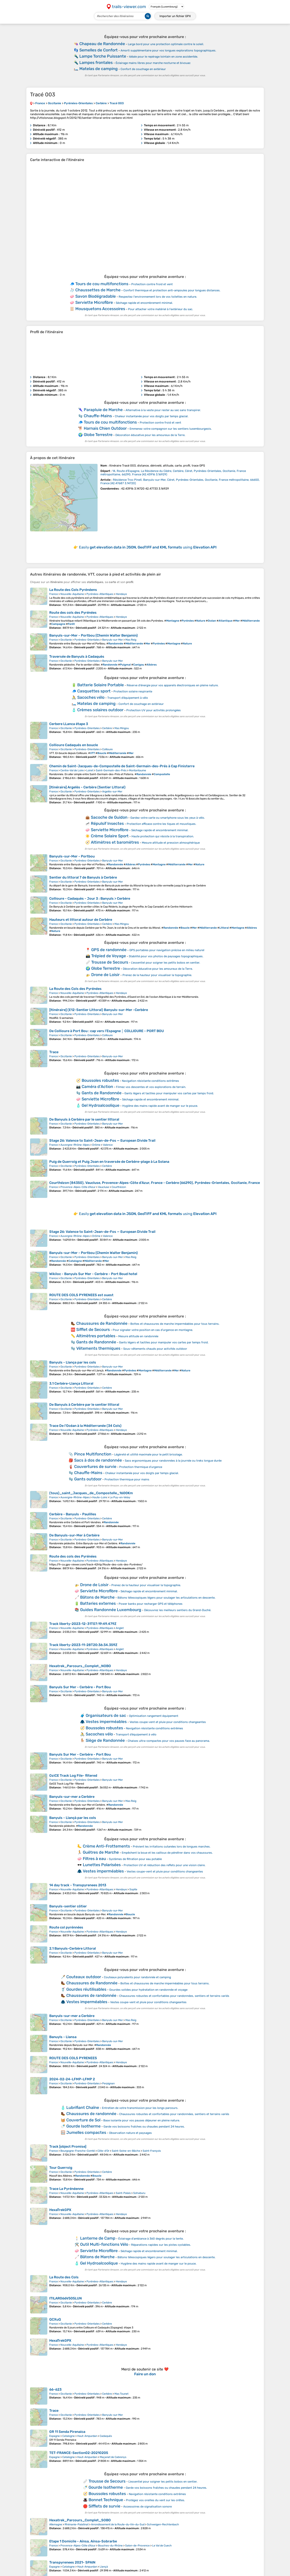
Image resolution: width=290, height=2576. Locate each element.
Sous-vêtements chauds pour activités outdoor (155, 1348)
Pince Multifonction (92, 1454)
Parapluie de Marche (103, 409)
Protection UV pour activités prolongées (153, 710)
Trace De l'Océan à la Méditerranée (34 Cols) (85, 1426)
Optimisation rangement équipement (153, 1716)
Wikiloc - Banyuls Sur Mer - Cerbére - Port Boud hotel (93, 1274)
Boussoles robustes (100, 1080)
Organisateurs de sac (106, 1715)
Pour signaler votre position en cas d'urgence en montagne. (153, 1330)
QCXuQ (55, 2319)
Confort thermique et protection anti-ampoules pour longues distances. (171, 290)
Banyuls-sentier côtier (68, 1906)
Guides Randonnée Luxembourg (110, 1609)
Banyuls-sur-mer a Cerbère (71, 1797)
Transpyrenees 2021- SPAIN (72, 2562)
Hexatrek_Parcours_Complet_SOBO (80, 2520)
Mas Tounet (121, 2393)
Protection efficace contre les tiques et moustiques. (161, 824)
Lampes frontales (96, 62)
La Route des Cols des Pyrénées (75, 989)
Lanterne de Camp (97, 2238)
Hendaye (121, 594)
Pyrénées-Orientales (87, 639)
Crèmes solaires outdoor (100, 709)
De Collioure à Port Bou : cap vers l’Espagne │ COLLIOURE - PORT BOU (106, 1031)
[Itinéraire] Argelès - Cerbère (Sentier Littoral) (87, 787)
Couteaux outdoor (83, 1976)
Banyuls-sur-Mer (112, 639)
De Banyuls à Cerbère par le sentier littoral (84, 1119)
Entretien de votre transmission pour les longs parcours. (140, 2108)
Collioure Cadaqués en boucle (73, 745)
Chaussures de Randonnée (101, 1323)
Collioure (107, 749)
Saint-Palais (123, 2193)
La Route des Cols (64, 2277)
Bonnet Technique (106, 2499)
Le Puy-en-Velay (120, 1497)
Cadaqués (106, 2436)
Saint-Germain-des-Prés (111, 770)
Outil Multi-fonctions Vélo (104, 2244)
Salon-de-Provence (137, 2545)
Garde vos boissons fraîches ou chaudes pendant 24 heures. (144, 2126)
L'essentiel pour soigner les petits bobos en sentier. (165, 962)
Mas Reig (130, 639)
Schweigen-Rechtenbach (163, 2524)
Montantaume (137, 770)
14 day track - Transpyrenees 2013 (77, 1885)
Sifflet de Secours (93, 1329)
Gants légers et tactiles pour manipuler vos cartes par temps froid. (169, 1093)
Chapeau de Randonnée (102, 43)
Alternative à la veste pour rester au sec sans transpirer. (163, 410)
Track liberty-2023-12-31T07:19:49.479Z (82, 1624)
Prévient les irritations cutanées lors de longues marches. (171, 1846)
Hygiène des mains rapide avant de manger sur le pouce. (160, 1106)
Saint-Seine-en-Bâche (126, 2150)
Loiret (89, 770)
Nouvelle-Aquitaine (72, 594)
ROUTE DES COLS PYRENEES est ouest (81, 1295)
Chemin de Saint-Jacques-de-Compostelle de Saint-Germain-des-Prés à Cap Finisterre (122, 766)
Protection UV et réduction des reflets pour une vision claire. (164, 1865)
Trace (53, 1052)
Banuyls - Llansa (62, 2037)
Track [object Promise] (67, 2146)
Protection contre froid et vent (152, 284)
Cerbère (107, 728)
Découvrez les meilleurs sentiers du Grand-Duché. (177, 1610)
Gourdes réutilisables (86, 1989)
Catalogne (68, 2436)
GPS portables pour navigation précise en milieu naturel (166, 950)
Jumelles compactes (86, 2132)
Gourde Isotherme (83, 2126)
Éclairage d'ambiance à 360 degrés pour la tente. (151, 2238)
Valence (108, 1144)
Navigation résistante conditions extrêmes (150, 1081)
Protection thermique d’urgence (140, 1467)
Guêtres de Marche (101, 1852)
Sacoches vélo (90, 697)
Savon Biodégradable (95, 296)
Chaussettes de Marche (98, 289)
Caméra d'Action (97, 1086)
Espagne (54, 2436)
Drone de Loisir (105, 974)
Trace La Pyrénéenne (66, 2189)
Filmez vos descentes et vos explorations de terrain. (151, 1087)
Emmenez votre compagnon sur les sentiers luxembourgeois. (171, 428)
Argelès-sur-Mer (112, 791)
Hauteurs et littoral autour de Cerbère (80, 920)
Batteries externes (98, 1603)
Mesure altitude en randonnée (138, 1336)
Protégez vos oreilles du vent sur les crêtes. (155, 2500)
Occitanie (66, 639)
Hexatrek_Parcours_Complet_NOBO (80, 1666)
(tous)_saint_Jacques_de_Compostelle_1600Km (91, 1493)
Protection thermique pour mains (126, 1479)
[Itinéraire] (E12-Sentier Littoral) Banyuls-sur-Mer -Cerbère (98, 1010)
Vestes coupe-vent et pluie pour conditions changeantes (168, 1722)
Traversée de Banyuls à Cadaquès (76, 656)
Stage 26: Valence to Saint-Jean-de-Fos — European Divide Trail (102, 1140)
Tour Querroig (60, 2168)
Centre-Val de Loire (72, 770)
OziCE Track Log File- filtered (73, 1775)
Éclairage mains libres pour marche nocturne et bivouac (153, 63)
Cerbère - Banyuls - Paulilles (72, 1514)
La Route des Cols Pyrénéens (73, 590)
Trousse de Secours (109, 962)
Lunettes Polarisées (102, 1864)
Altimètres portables (95, 1335)
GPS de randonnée (109, 949)
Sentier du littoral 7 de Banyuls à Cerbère (83, 877)
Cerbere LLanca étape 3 (68, 724)
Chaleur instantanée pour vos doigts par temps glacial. (151, 416)
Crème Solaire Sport (110, 835)
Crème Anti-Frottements (106, 1846)
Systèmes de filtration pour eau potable (135, 1859)
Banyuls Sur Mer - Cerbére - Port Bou (80, 1687)
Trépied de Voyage (108, 955)
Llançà (104, 2566)
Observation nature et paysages (130, 2133)
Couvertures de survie (95, 1466)
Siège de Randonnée (105, 1740)
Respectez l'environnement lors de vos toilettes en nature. (158, 296)
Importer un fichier (175, 16)
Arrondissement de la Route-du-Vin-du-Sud (118, 2524)
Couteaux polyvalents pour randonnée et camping (137, 1977)
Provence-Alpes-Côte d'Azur (77, 1187)
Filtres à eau (94, 1858)
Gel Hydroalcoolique (100, 1105)
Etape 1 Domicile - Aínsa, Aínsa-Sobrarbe (83, 2541)
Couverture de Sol (83, 2120)
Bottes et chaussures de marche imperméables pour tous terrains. (174, 1324)
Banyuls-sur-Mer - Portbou (72, 856)
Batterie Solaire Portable (100, 684)
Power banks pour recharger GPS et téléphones (150, 1604)
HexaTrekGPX (60, 2210)
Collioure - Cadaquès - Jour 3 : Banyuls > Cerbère (89, 898)
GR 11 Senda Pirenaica (67, 2432)
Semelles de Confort (98, 50)
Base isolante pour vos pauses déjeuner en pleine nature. (141, 2120)
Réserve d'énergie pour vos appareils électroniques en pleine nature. (173, 685)
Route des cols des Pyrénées (73, 612)
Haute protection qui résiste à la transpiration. (162, 836)
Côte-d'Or (103, 2150)
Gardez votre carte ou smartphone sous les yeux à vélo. (167, 817)
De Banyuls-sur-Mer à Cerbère (74, 1535)
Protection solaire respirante (132, 691)
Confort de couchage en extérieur (143, 69)
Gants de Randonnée (102, 1092)
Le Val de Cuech (162, 2545)
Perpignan (108, 2083)
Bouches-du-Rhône (110, 2545)
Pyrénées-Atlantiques (99, 594)
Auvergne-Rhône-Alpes (75, 1144)
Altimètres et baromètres (115, 842)
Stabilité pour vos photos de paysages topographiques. (166, 956)
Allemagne (55, 2524)
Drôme (96, 1144)
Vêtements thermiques (98, 1348)
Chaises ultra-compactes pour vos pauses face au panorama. (169, 1741)
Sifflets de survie (104, 2506)
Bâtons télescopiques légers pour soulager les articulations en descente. (166, 1597)
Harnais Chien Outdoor (105, 428)
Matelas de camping (98, 68)
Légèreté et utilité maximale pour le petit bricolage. (148, 1454)
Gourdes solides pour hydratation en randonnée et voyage (148, 1989)
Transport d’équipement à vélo (127, 698)
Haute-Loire (99, 1497)
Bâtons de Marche (97, 1597)
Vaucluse (103, 1187)
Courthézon (119, 1187)
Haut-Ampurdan (87, 2436)
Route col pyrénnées (66, 1927)
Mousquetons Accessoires (100, 308)
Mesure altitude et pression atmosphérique (171, 842)
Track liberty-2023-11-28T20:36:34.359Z (83, 1645)
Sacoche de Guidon (109, 817)
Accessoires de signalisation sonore (147, 2506)
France (53, 594)
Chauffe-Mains (98, 415)
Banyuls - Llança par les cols (72, 1362)
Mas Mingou (121, 728)
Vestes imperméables (106, 1721)
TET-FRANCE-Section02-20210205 (78, 2453)
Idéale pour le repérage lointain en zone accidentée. (163, 56)
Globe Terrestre (98, 434)
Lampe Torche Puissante (102, 56)
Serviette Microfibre (94, 302)
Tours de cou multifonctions (101, 283)
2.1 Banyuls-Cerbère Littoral (72, 1948)
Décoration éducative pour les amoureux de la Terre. (150, 435)
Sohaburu (139, 2193)
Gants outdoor (88, 1479)
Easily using (148, 547)
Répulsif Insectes (107, 823)
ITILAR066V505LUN (65, 2298)
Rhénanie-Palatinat (77, 2524)
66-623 (55, 2389)
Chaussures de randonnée (91, 1995)
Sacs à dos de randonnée (98, 1460)
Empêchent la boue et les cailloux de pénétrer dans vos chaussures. (167, 1852)
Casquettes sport (94, 691)
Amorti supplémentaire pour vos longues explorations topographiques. (168, 50)
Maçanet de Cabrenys (113, 2457)
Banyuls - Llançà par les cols (72, 1818)
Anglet (120, 1628)
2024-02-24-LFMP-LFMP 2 (72, 2079)
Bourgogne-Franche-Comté (77, 2150)
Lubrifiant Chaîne (82, 2107)
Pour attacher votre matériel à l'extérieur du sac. (160, 309)
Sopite (133, 1889)
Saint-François (152, 2150)
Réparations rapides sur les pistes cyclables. (161, 2244)
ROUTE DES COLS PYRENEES (73, 2058)
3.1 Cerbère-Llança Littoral (71, 1383)
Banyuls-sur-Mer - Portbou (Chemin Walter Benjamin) (93, 635)
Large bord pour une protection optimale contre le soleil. (166, 44)
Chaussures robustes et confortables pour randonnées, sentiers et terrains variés (174, 1996)
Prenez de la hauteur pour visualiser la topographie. (157, 975)
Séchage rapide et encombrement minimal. (144, 303)
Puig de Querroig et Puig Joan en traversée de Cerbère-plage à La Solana (109, 1162)
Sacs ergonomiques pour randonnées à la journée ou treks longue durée (173, 1460)
